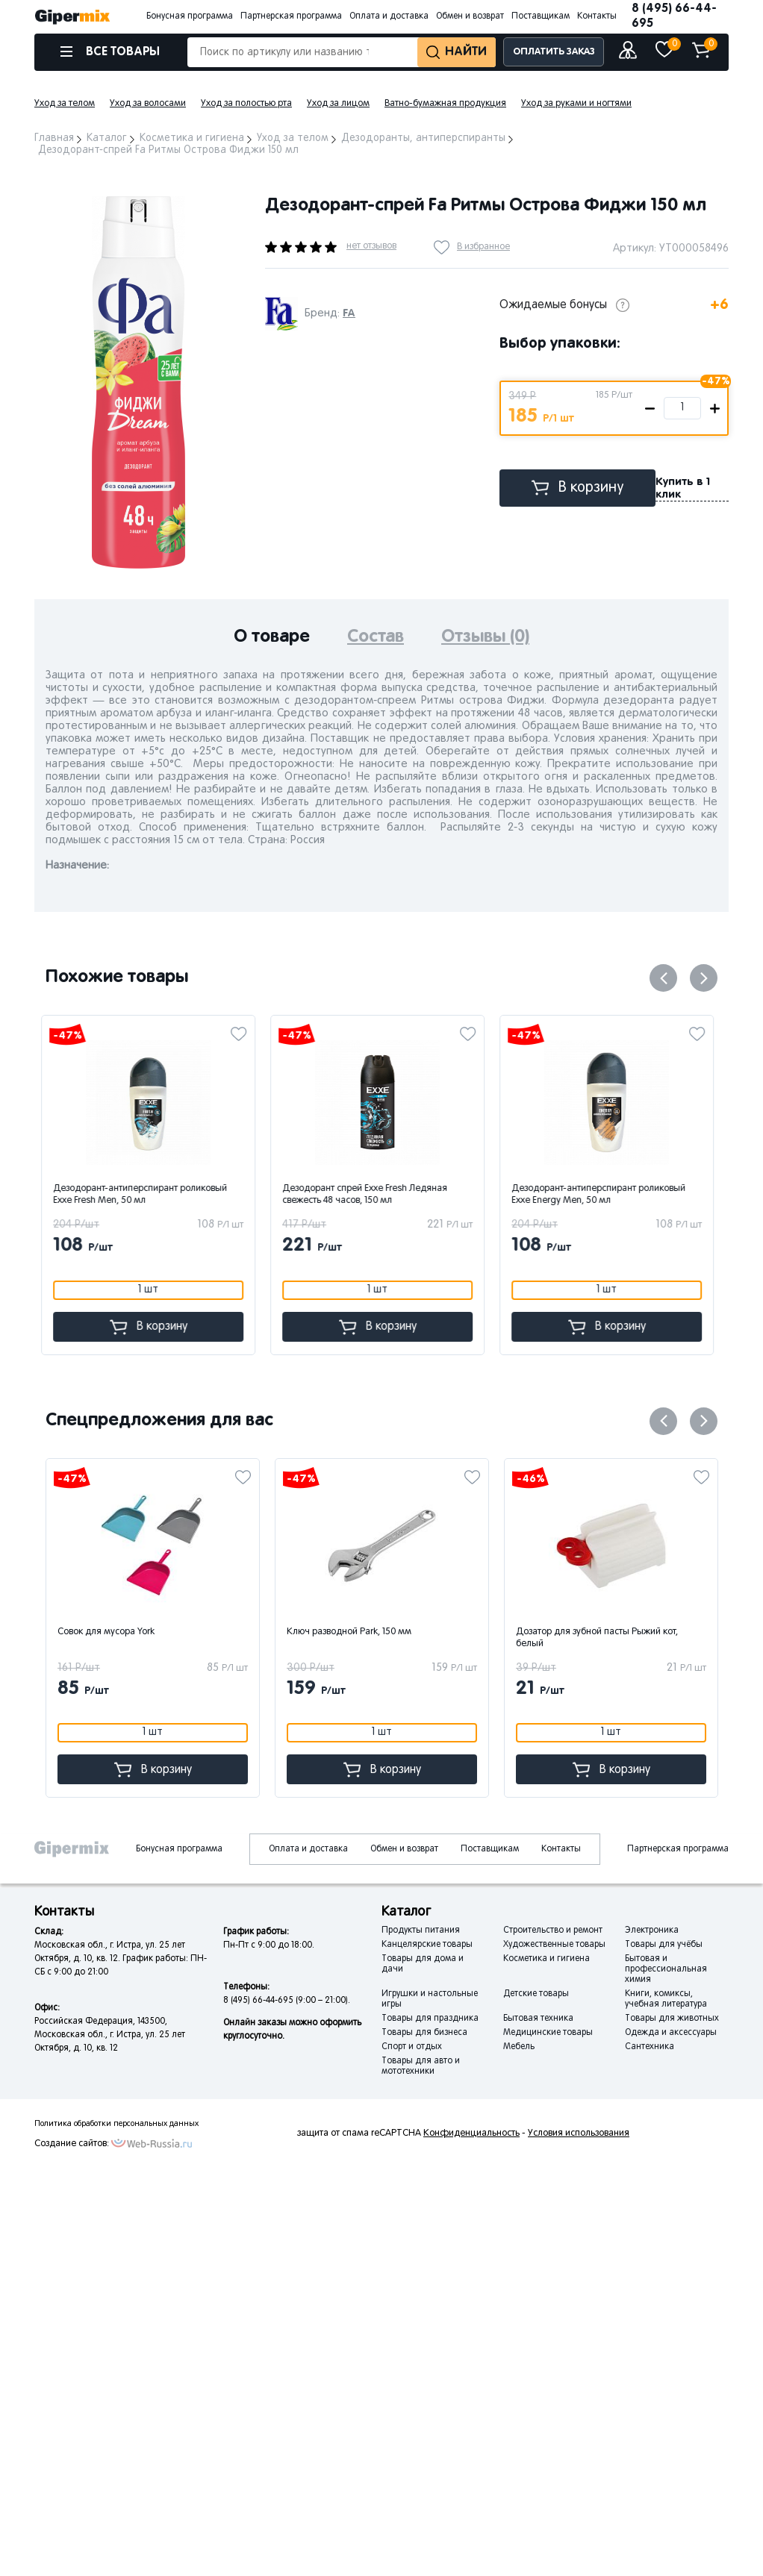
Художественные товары (554, 1944)
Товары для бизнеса (424, 2032)
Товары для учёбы (664, 1944)
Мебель (519, 2046)
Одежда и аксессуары (671, 2032)
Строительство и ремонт (552, 1930)
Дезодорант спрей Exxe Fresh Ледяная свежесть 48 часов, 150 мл (369, 1194)
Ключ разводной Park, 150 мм (349, 1632)
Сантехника (649, 2046)
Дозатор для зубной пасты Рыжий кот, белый (597, 1638)
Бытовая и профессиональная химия (666, 1969)
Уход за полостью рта (246, 103)
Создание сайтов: (71, 2143)
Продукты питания (421, 1930)
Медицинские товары (548, 2032)
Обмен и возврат (470, 16)
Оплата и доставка (389, 16)
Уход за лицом (338, 103)
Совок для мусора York (106, 1632)
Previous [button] (663, 978)
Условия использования (578, 2133)
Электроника (652, 1930)
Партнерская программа (291, 16)
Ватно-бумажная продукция (445, 103)
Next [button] (703, 978)
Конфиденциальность (471, 2133)
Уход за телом (64, 103)
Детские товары (536, 1993)
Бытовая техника (538, 2018)
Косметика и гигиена (546, 1958)
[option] (138, 382)
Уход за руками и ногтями (576, 103)
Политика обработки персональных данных (116, 2124)
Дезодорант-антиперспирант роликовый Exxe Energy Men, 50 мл (603, 1194)
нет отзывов (371, 246)
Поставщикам (540, 16)
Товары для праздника (430, 2018)
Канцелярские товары (427, 1944)
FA (349, 313)
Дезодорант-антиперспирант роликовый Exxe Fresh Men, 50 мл (144, 1194)
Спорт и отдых (412, 2046)
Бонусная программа (189, 16)
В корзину (578, 487)
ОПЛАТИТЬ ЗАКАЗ (554, 52)
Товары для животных (672, 2018)
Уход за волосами (148, 103)
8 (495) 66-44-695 (674, 16)
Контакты (597, 16)
